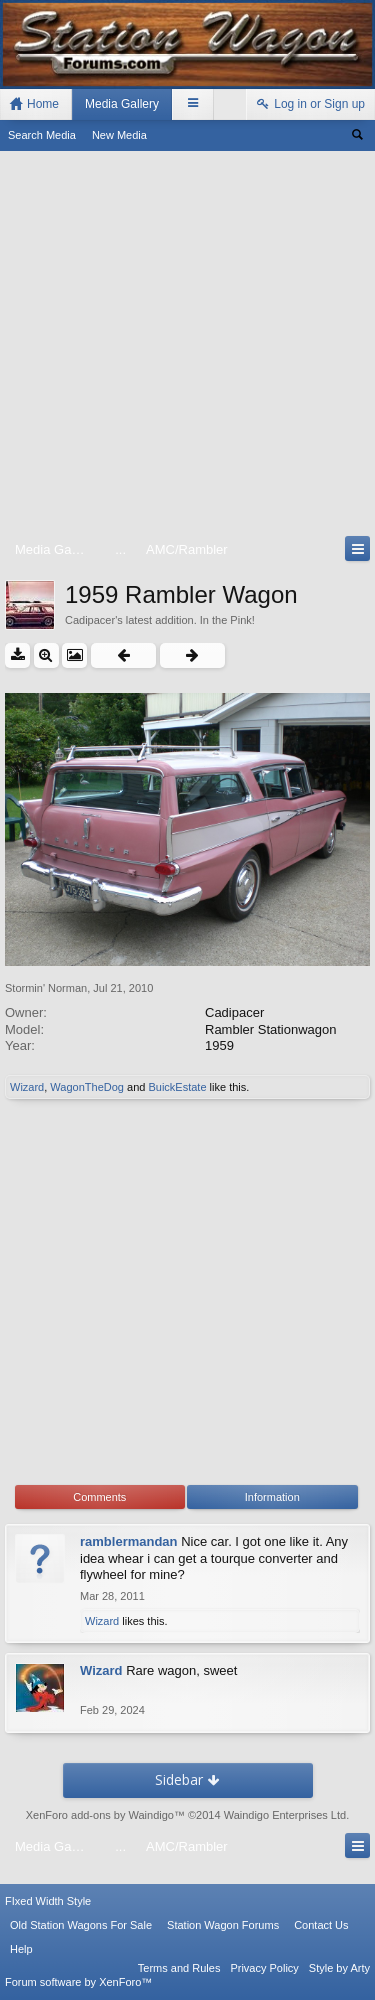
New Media (119, 135)
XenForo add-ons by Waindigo (100, 1815)
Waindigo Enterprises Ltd (285, 1815)
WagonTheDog (87, 1087)
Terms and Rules (179, 1968)
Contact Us (321, 1925)
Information (272, 1497)
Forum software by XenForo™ (78, 1982)
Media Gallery (122, 104)
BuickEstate (177, 1087)
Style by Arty (339, 1968)
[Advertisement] (187, 347)
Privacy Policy (264, 1968)
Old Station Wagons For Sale (81, 1925)
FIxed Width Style (48, 1901)
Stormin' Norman (46, 988)
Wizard (27, 1087)
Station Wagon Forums (223, 1925)
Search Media (42, 135)
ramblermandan (129, 1541)
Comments (99, 1497)
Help (21, 1949)
